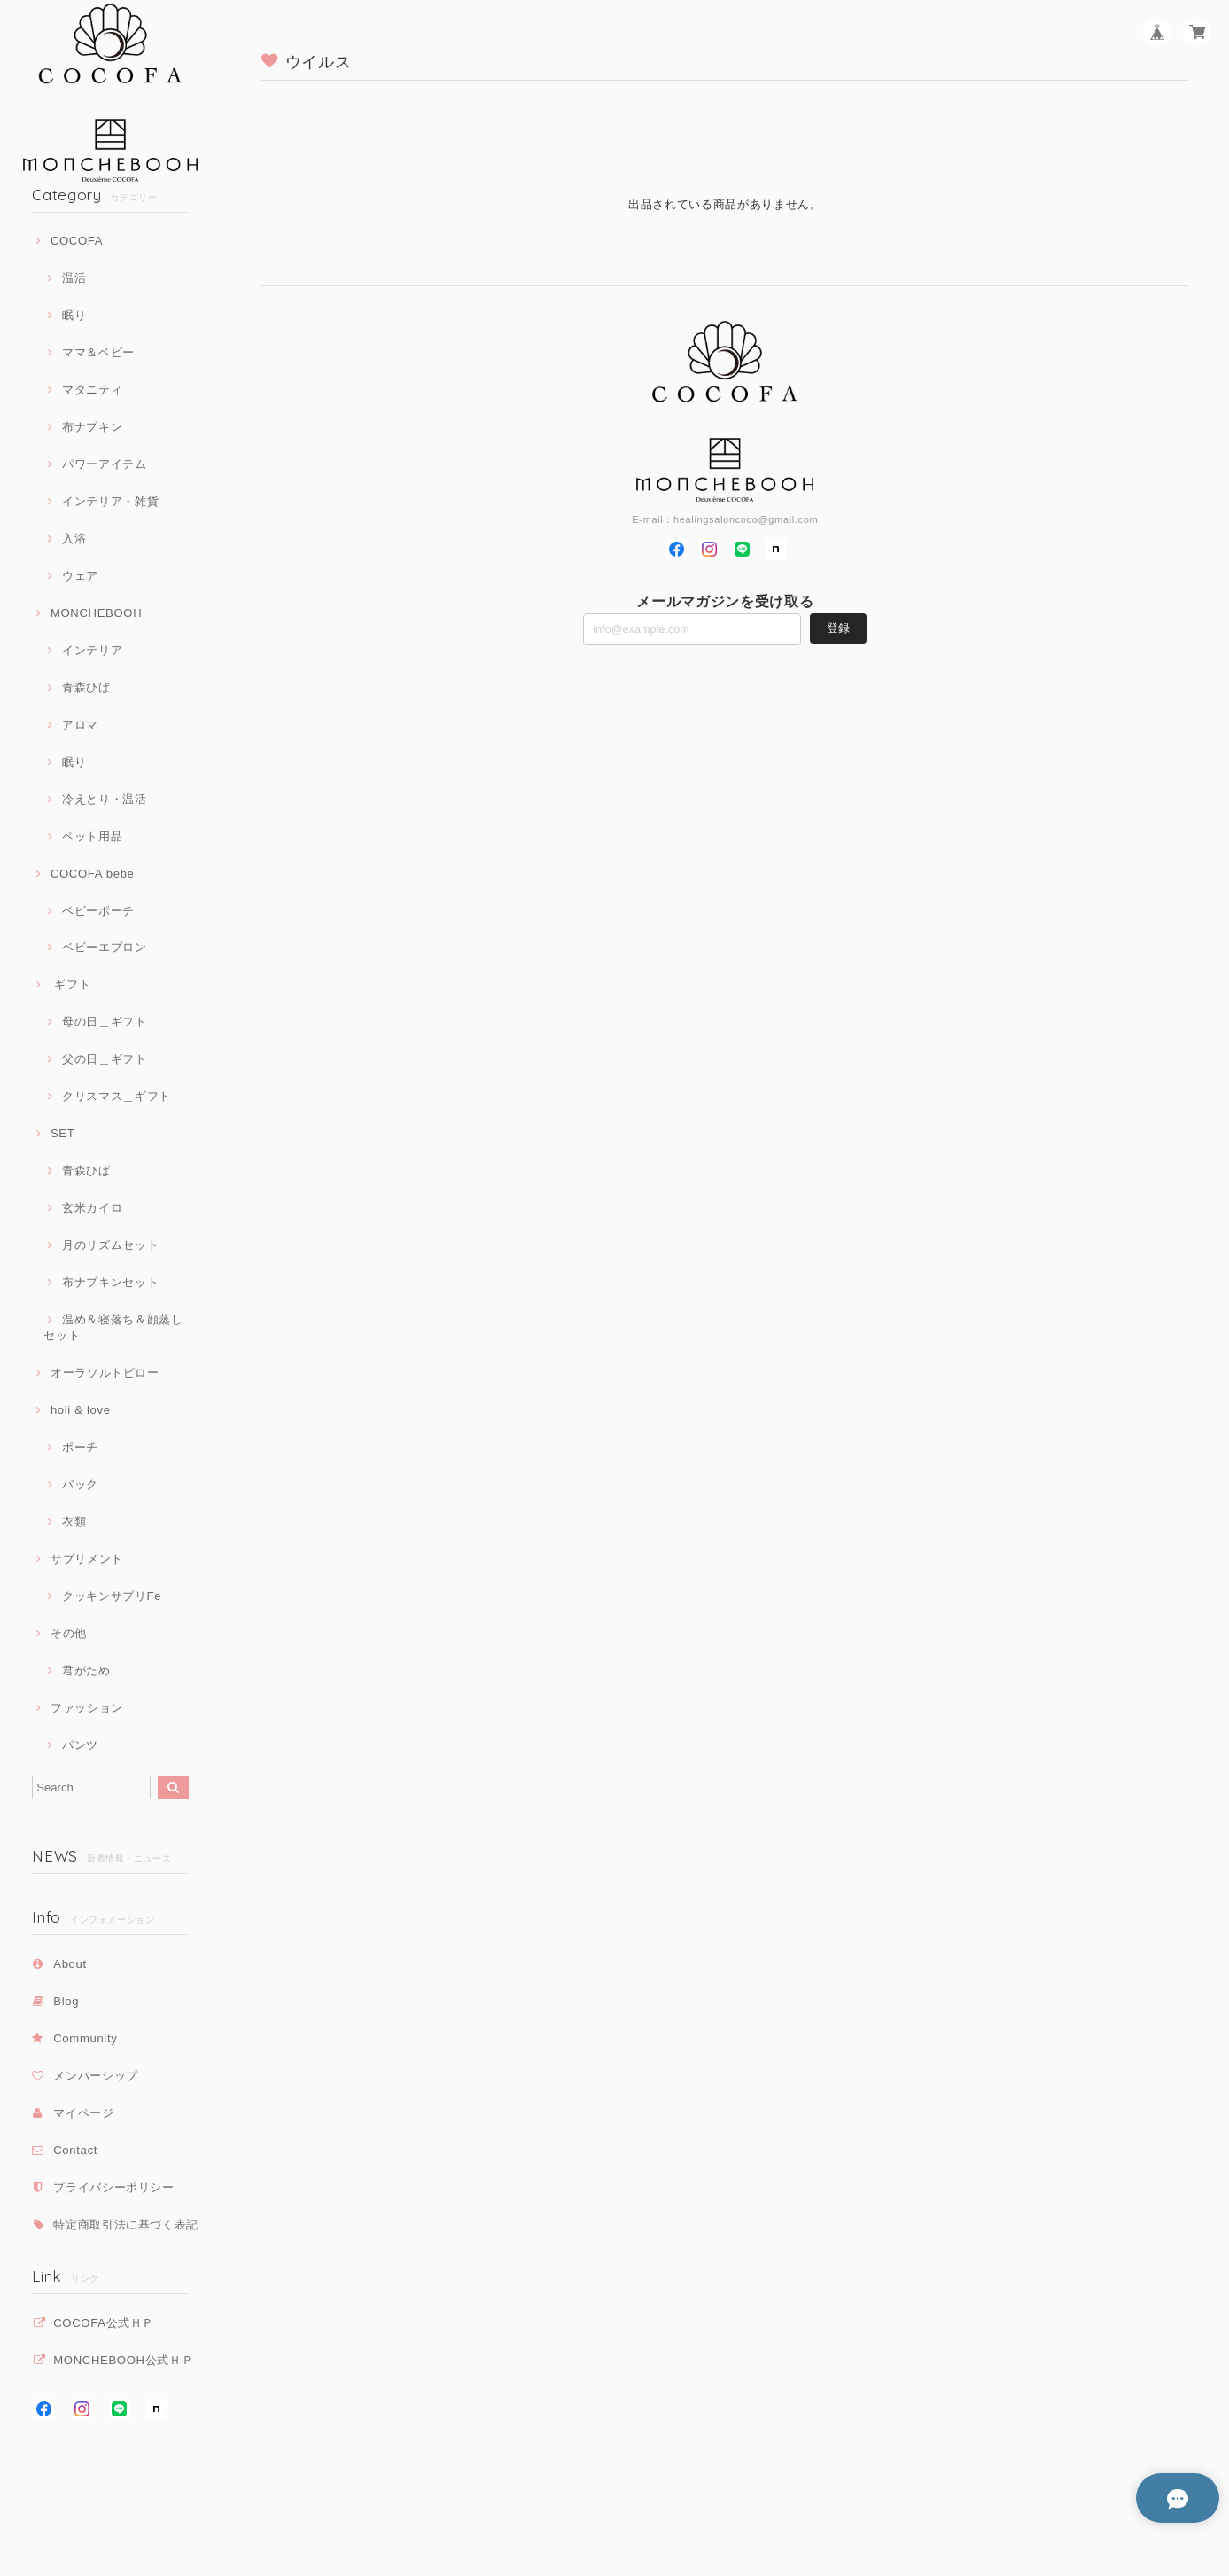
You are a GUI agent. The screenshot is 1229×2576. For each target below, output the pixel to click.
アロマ (80, 724)
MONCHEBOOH (96, 613)
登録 (838, 628)
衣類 (74, 1521)
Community (85, 2038)
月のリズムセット (110, 1245)
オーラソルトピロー (105, 1372)
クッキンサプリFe (111, 1596)
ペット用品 (92, 836)
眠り (74, 315)
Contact (75, 2150)
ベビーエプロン (104, 947)
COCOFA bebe (93, 873)
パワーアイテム (104, 464)
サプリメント (87, 1558)
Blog (66, 2001)
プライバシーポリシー (114, 2187)
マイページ (83, 2112)
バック (80, 1484)
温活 (74, 278)
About (70, 1964)
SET (62, 1133)
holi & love (81, 1410)
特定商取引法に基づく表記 (125, 2224)
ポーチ (80, 1447)
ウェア (80, 575)
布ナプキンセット (110, 1282)
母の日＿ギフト (104, 1021)
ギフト (70, 984)
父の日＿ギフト (104, 1059)
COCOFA (77, 240)
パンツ (80, 1745)
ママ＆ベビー (98, 352)
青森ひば (86, 687)
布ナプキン (92, 426)
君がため (86, 1670)
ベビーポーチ (98, 910)
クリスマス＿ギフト (116, 1096)
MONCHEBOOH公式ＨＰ (123, 2360)
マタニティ (92, 389)
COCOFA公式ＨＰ (103, 2323)
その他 (69, 1633)
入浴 (74, 538)
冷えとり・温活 (104, 799)
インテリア (92, 650)
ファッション (87, 1707)
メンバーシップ (95, 2075)
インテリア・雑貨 (110, 501)
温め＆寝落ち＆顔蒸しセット (113, 1327)
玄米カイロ (92, 1207)
